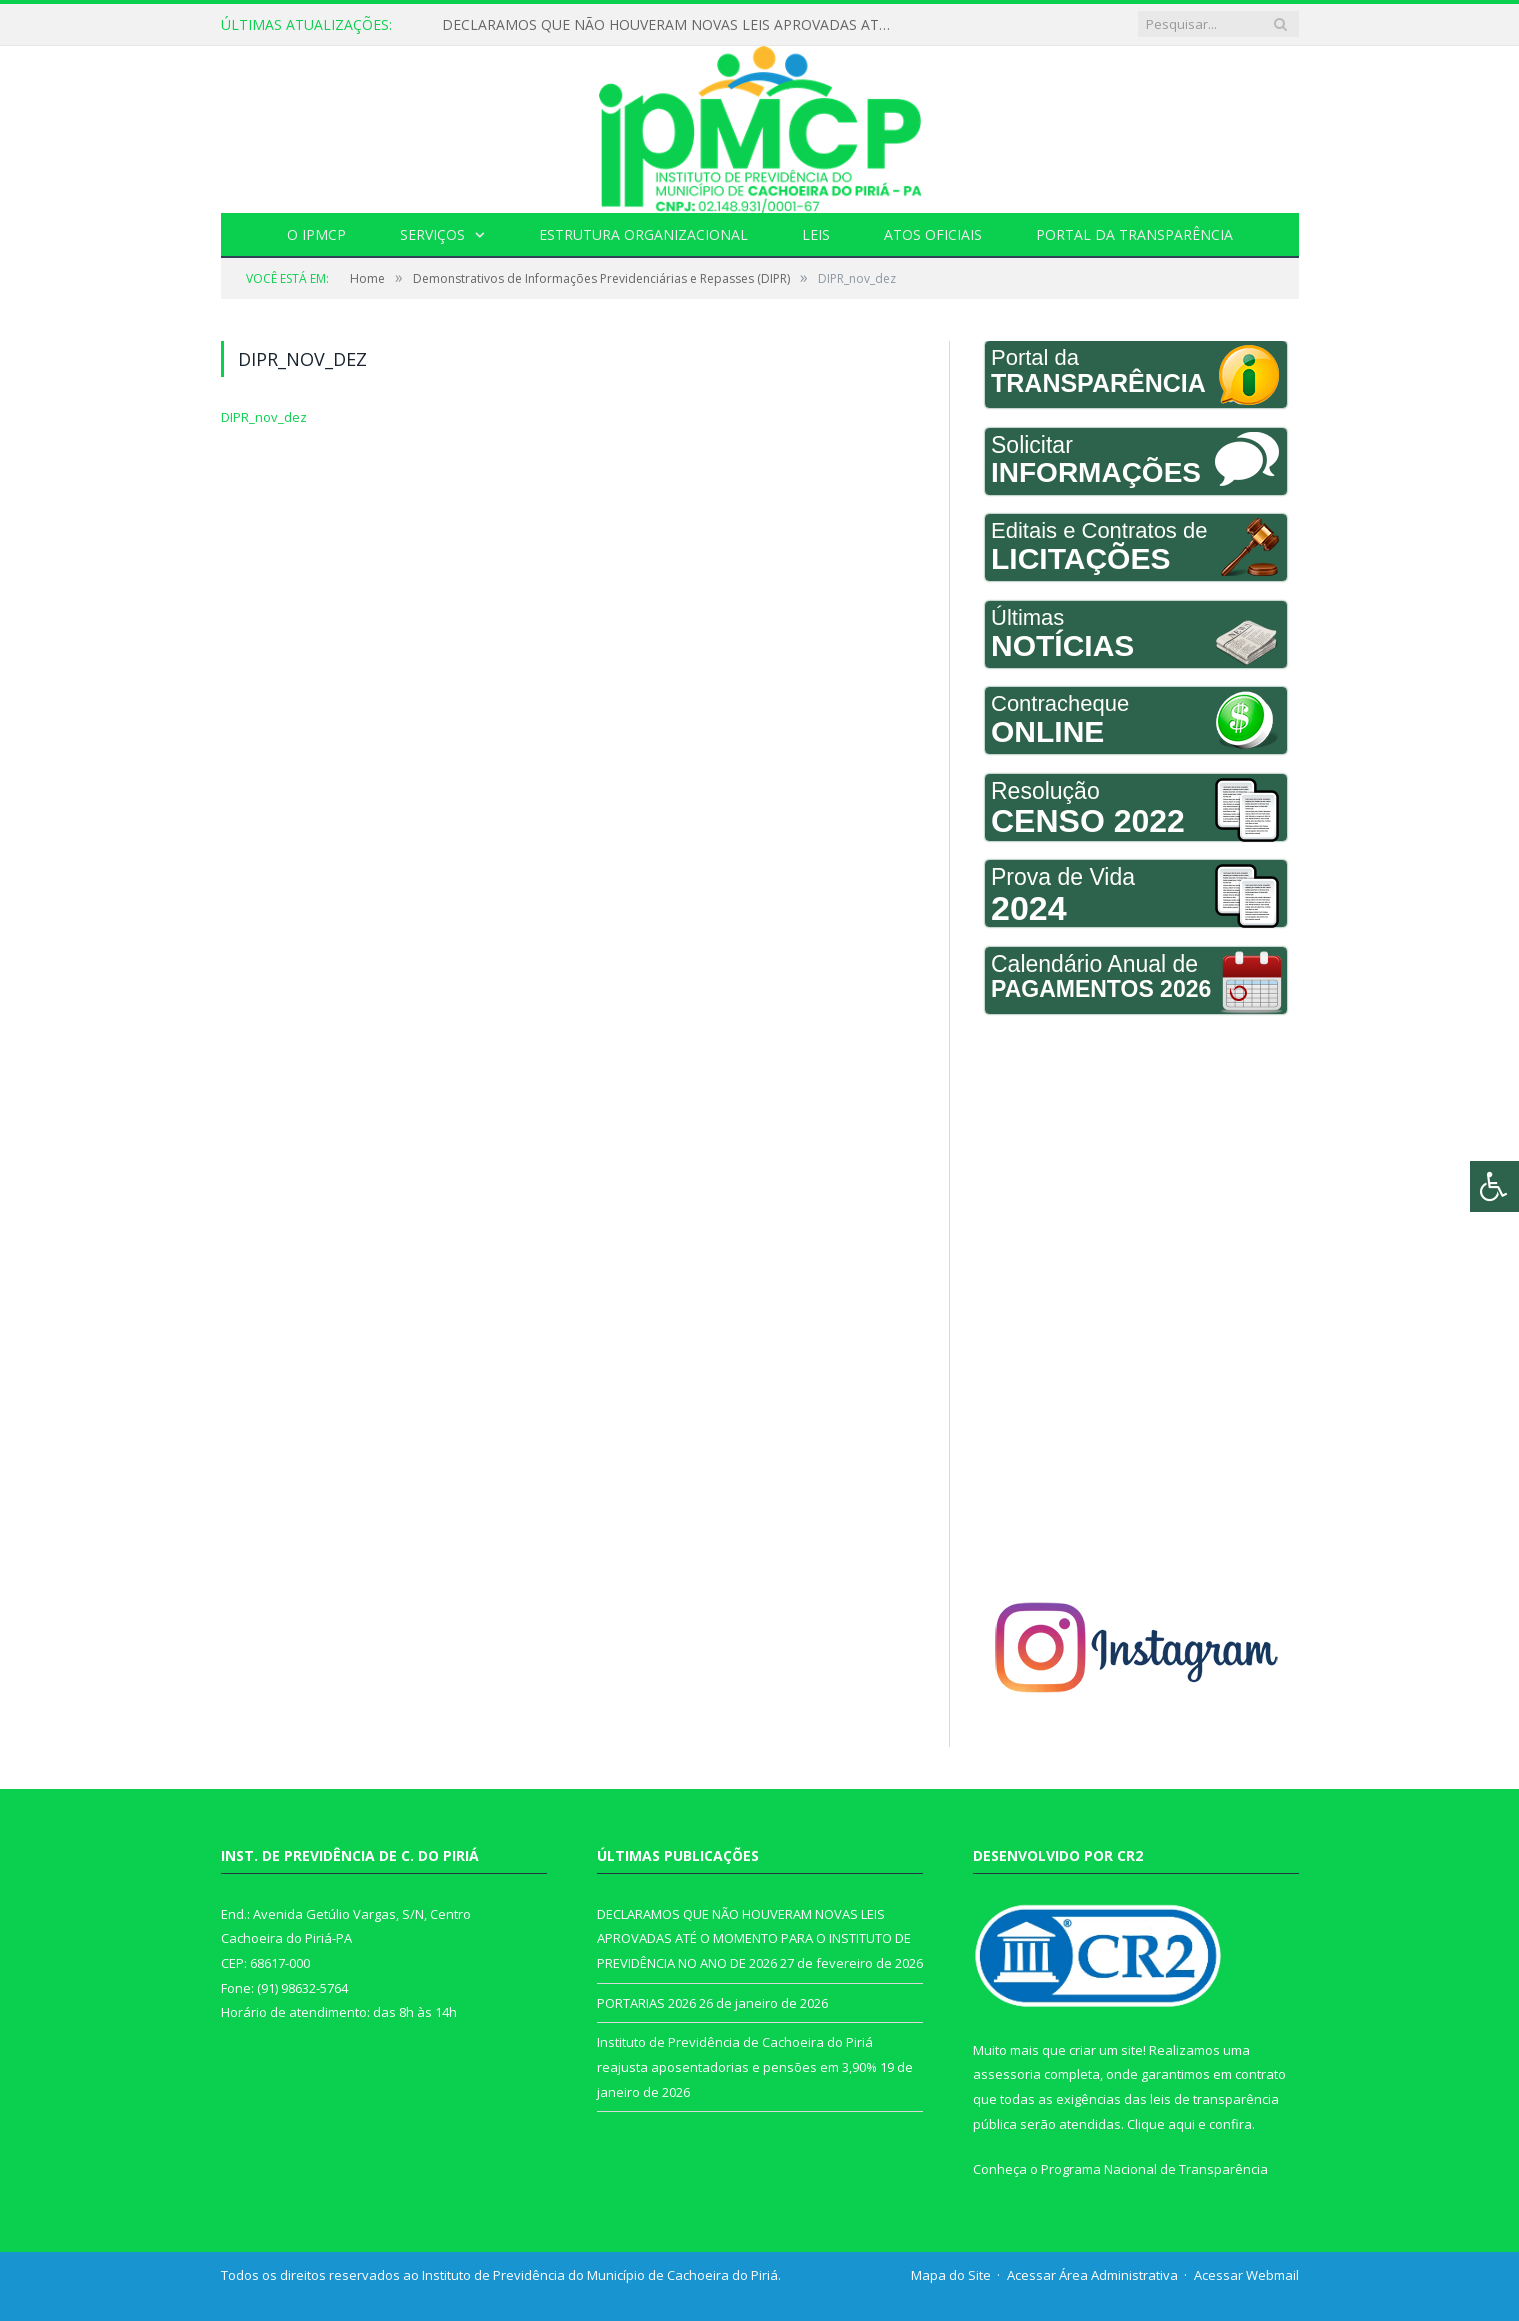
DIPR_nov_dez (264, 417)
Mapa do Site (951, 2275)
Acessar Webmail (1246, 2275)
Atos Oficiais (933, 234)
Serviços (432, 234)
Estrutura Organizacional (643, 234)
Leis (816, 234)
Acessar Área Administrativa (1092, 2275)
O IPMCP (316, 234)
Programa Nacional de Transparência (1154, 2169)
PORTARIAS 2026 (646, 2003)
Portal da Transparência (1134, 234)
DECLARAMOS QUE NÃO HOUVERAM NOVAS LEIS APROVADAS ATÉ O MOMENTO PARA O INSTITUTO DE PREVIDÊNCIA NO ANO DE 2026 (672, 25)
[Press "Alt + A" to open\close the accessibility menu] (1494, 1186)
